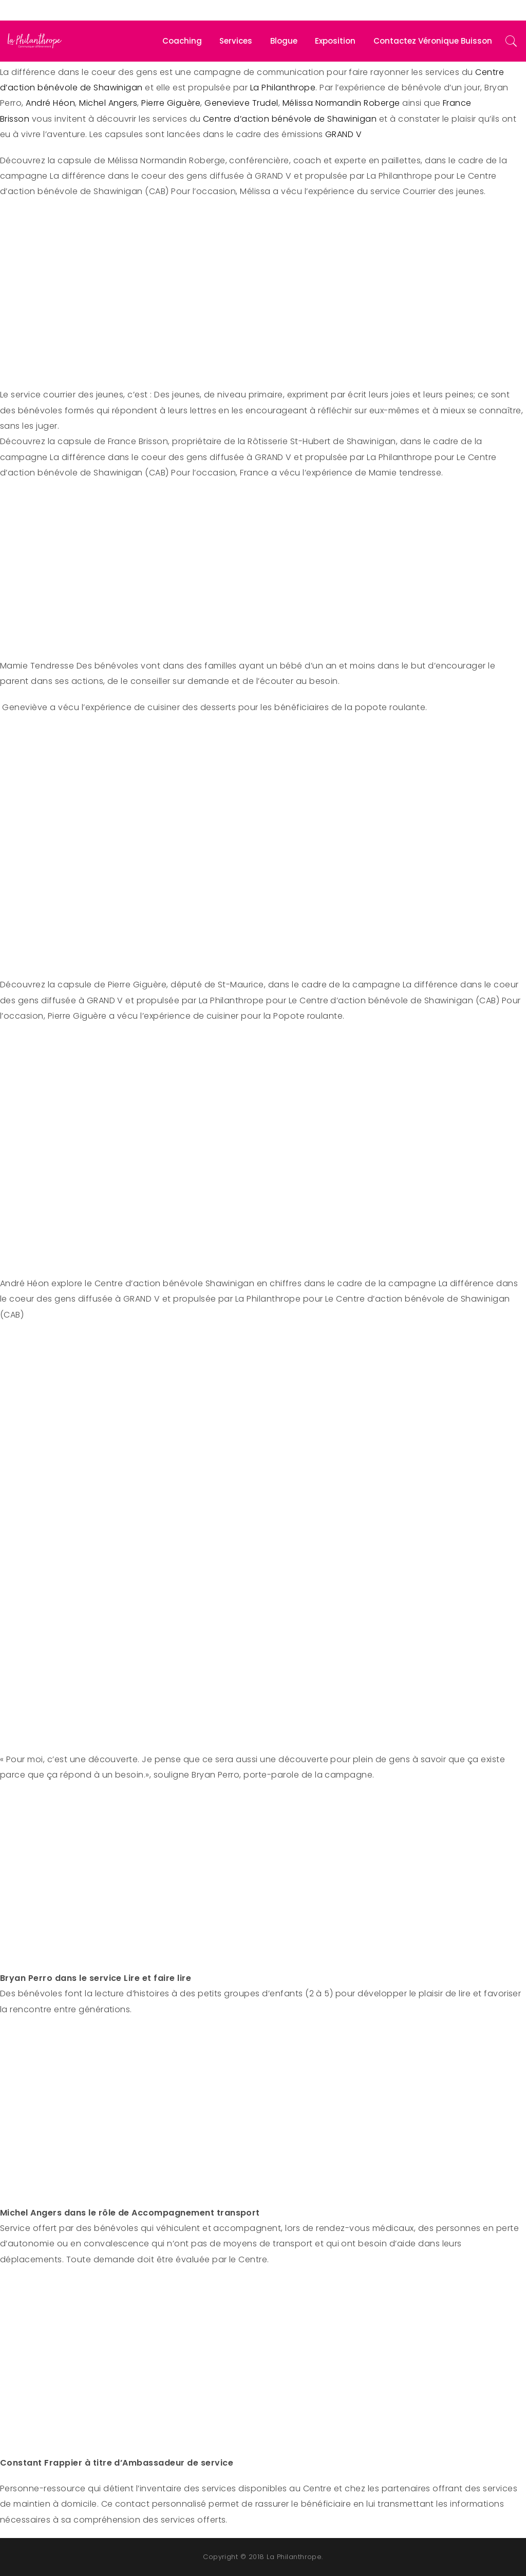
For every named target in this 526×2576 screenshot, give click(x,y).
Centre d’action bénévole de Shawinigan (290, 119)
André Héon (50, 103)
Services (235, 40)
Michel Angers (108, 103)
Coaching (182, 40)
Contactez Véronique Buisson (432, 40)
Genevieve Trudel (241, 103)
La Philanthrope (282, 87)
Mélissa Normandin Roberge (341, 103)
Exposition (335, 40)
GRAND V (345, 134)
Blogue (283, 40)
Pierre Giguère (170, 103)
